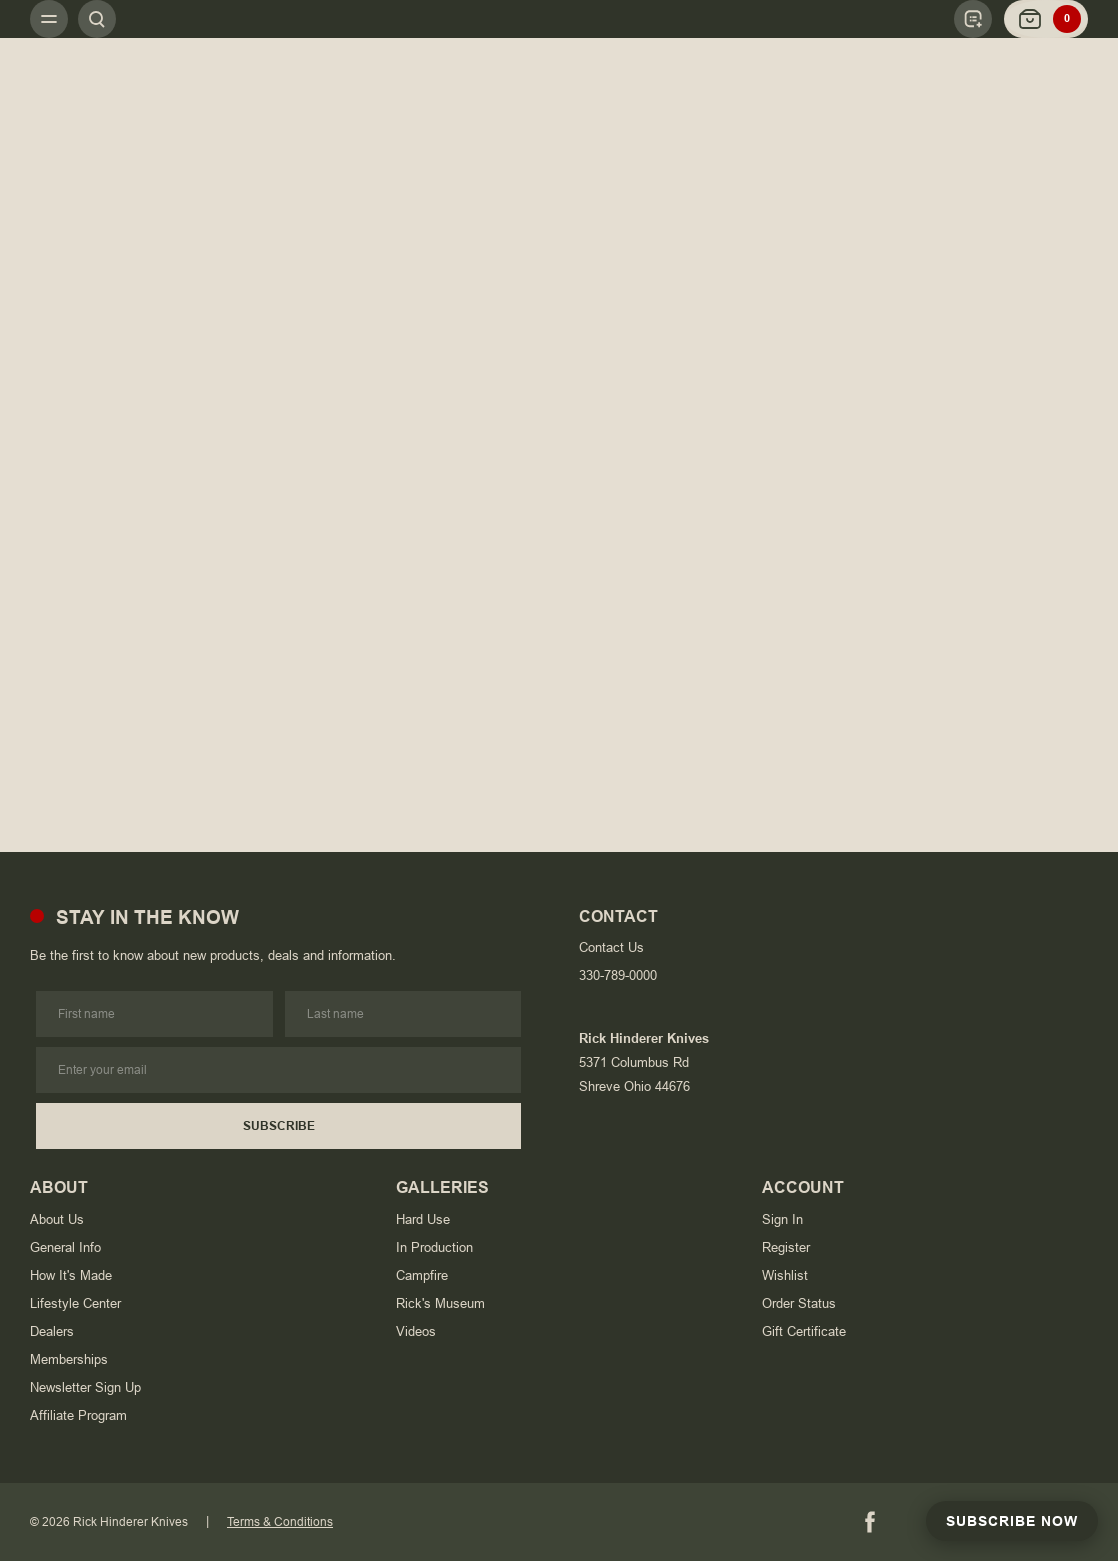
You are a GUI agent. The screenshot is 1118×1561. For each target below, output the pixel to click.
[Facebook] (870, 1522)
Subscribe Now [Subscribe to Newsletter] (1012, 1521)
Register (786, 1247)
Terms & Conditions (280, 1522)
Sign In (782, 1219)
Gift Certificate (804, 1331)
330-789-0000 (618, 975)
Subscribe (279, 1126)
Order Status (799, 1303)
